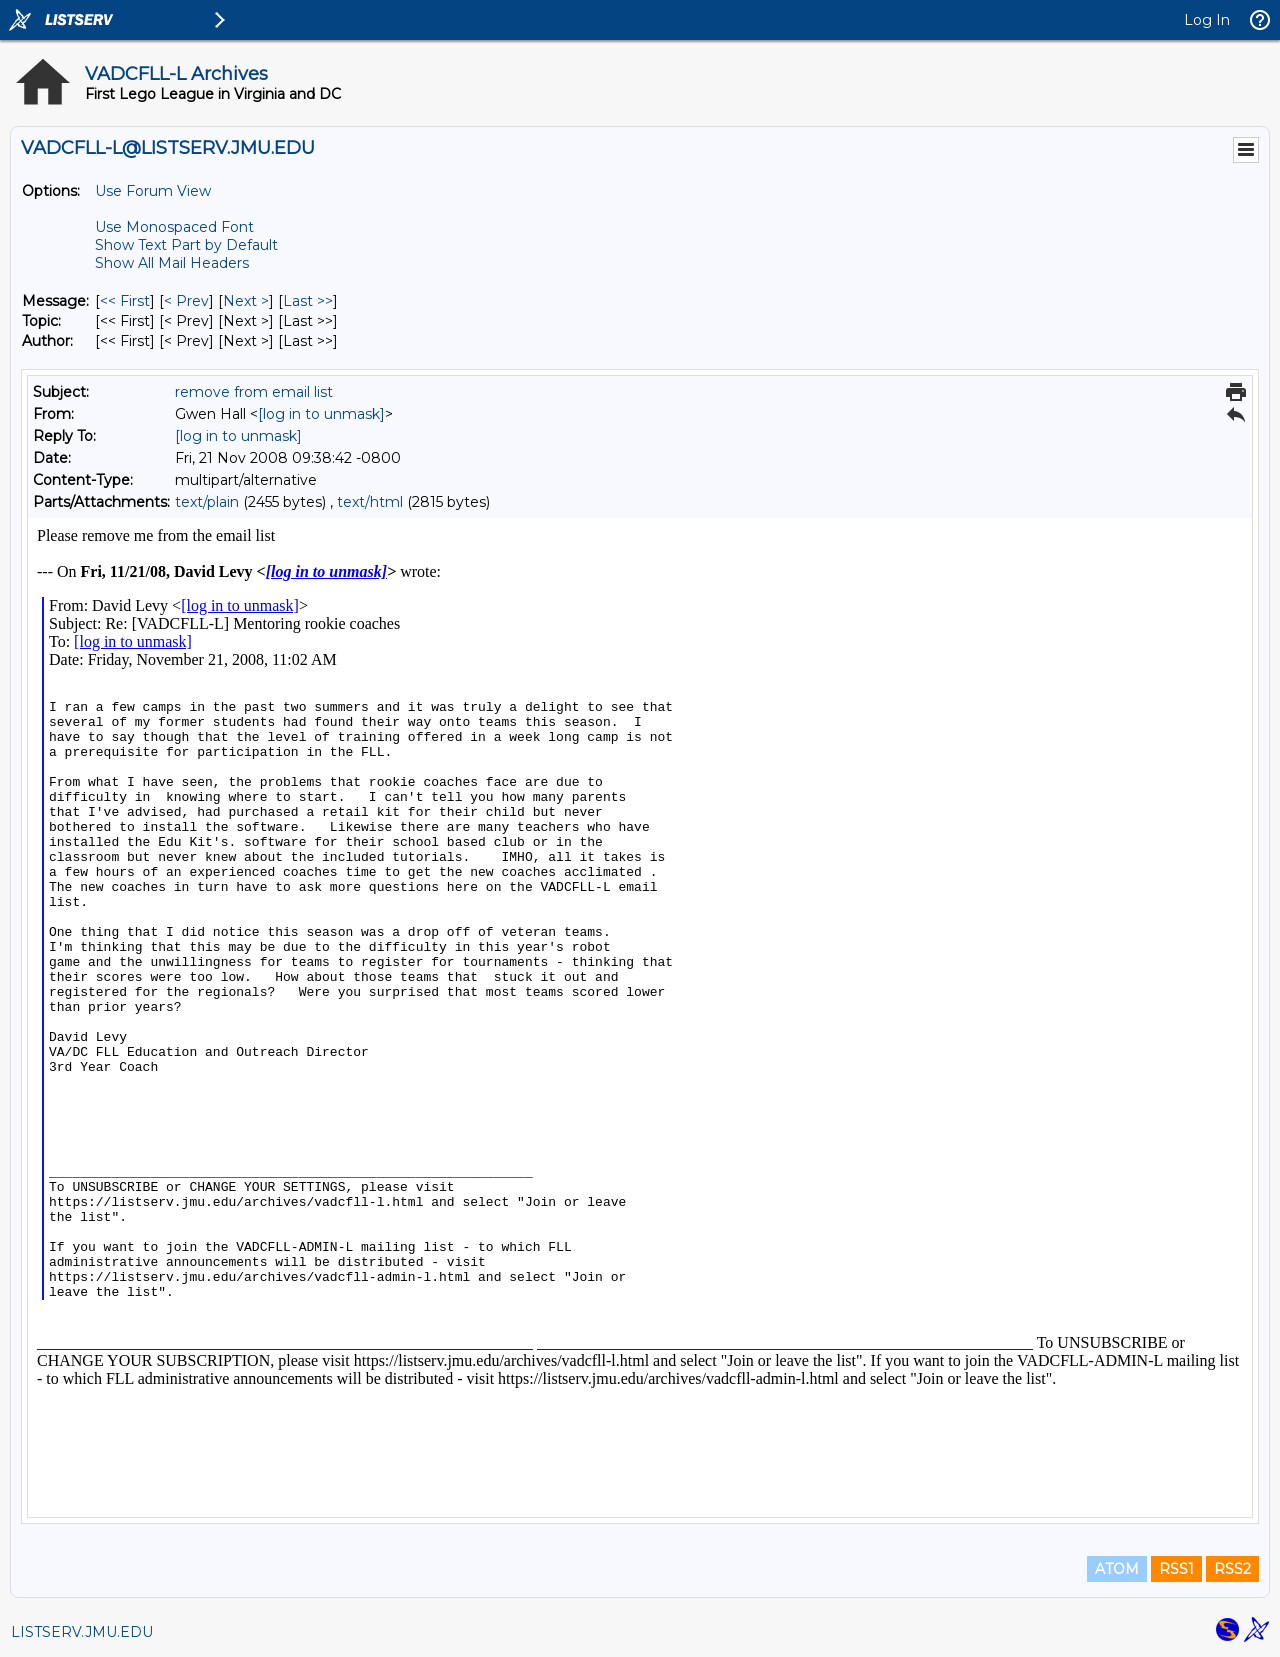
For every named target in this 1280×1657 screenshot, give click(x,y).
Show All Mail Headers (172, 263)
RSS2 (1232, 1569)
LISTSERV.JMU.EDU (82, 1632)
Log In (1207, 20)
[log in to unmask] (321, 414)
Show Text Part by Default (186, 245)
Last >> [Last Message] (308, 301)
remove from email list (254, 392)
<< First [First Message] (125, 301)
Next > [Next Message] (246, 301)
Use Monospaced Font (174, 227)
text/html (370, 502)
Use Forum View (153, 191)
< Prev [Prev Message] (186, 301)
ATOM (1117, 1569)
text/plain (207, 502)
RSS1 (1176, 1569)
